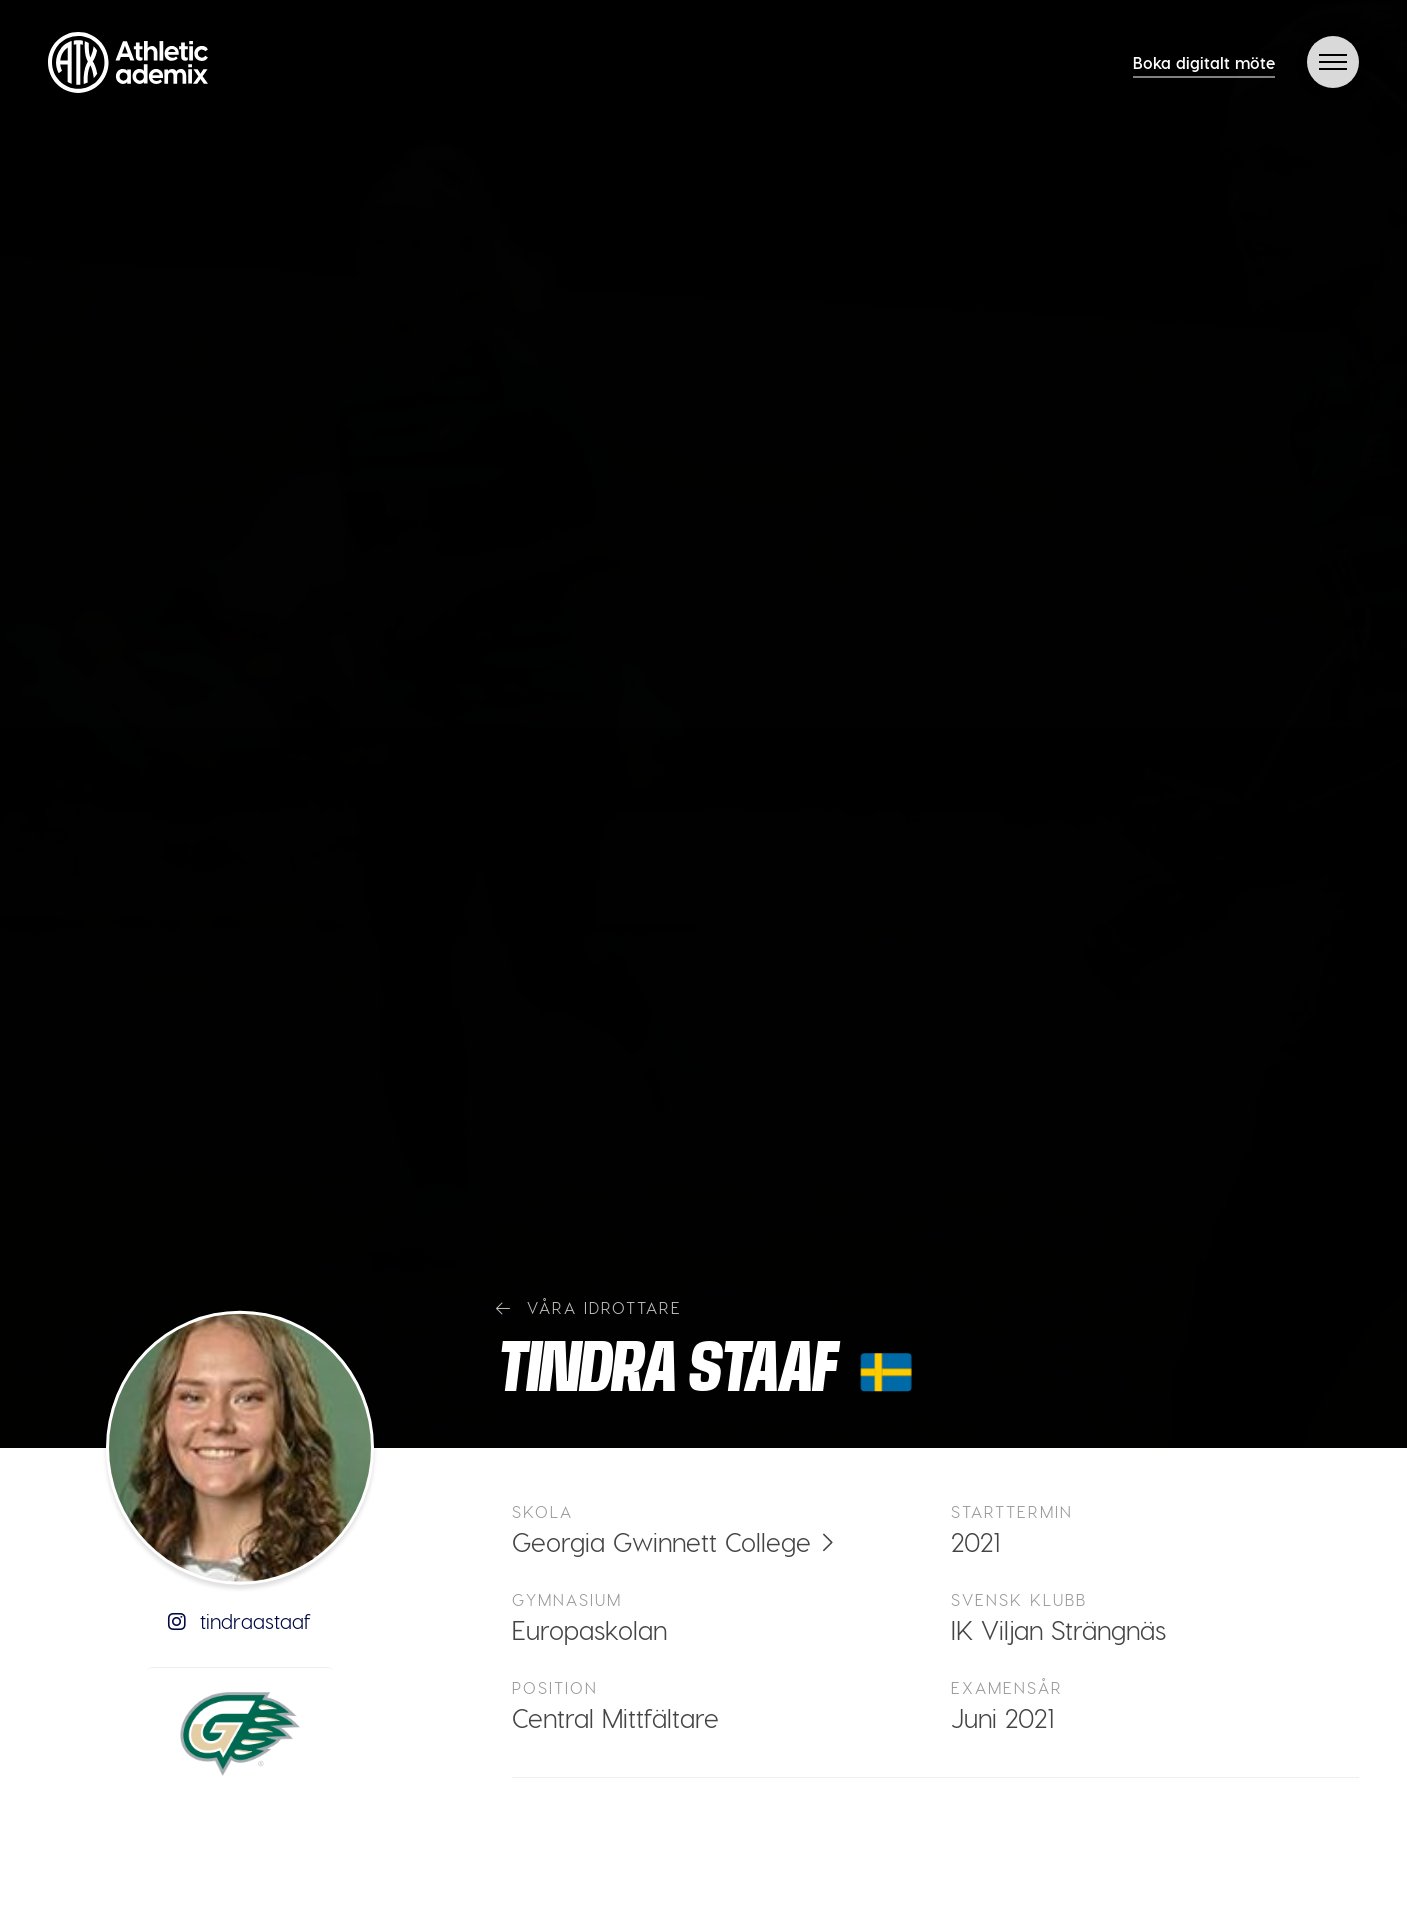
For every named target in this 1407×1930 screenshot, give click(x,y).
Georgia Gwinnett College (661, 1541)
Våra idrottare (589, 1307)
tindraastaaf (239, 1621)
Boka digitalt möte (1204, 62)
